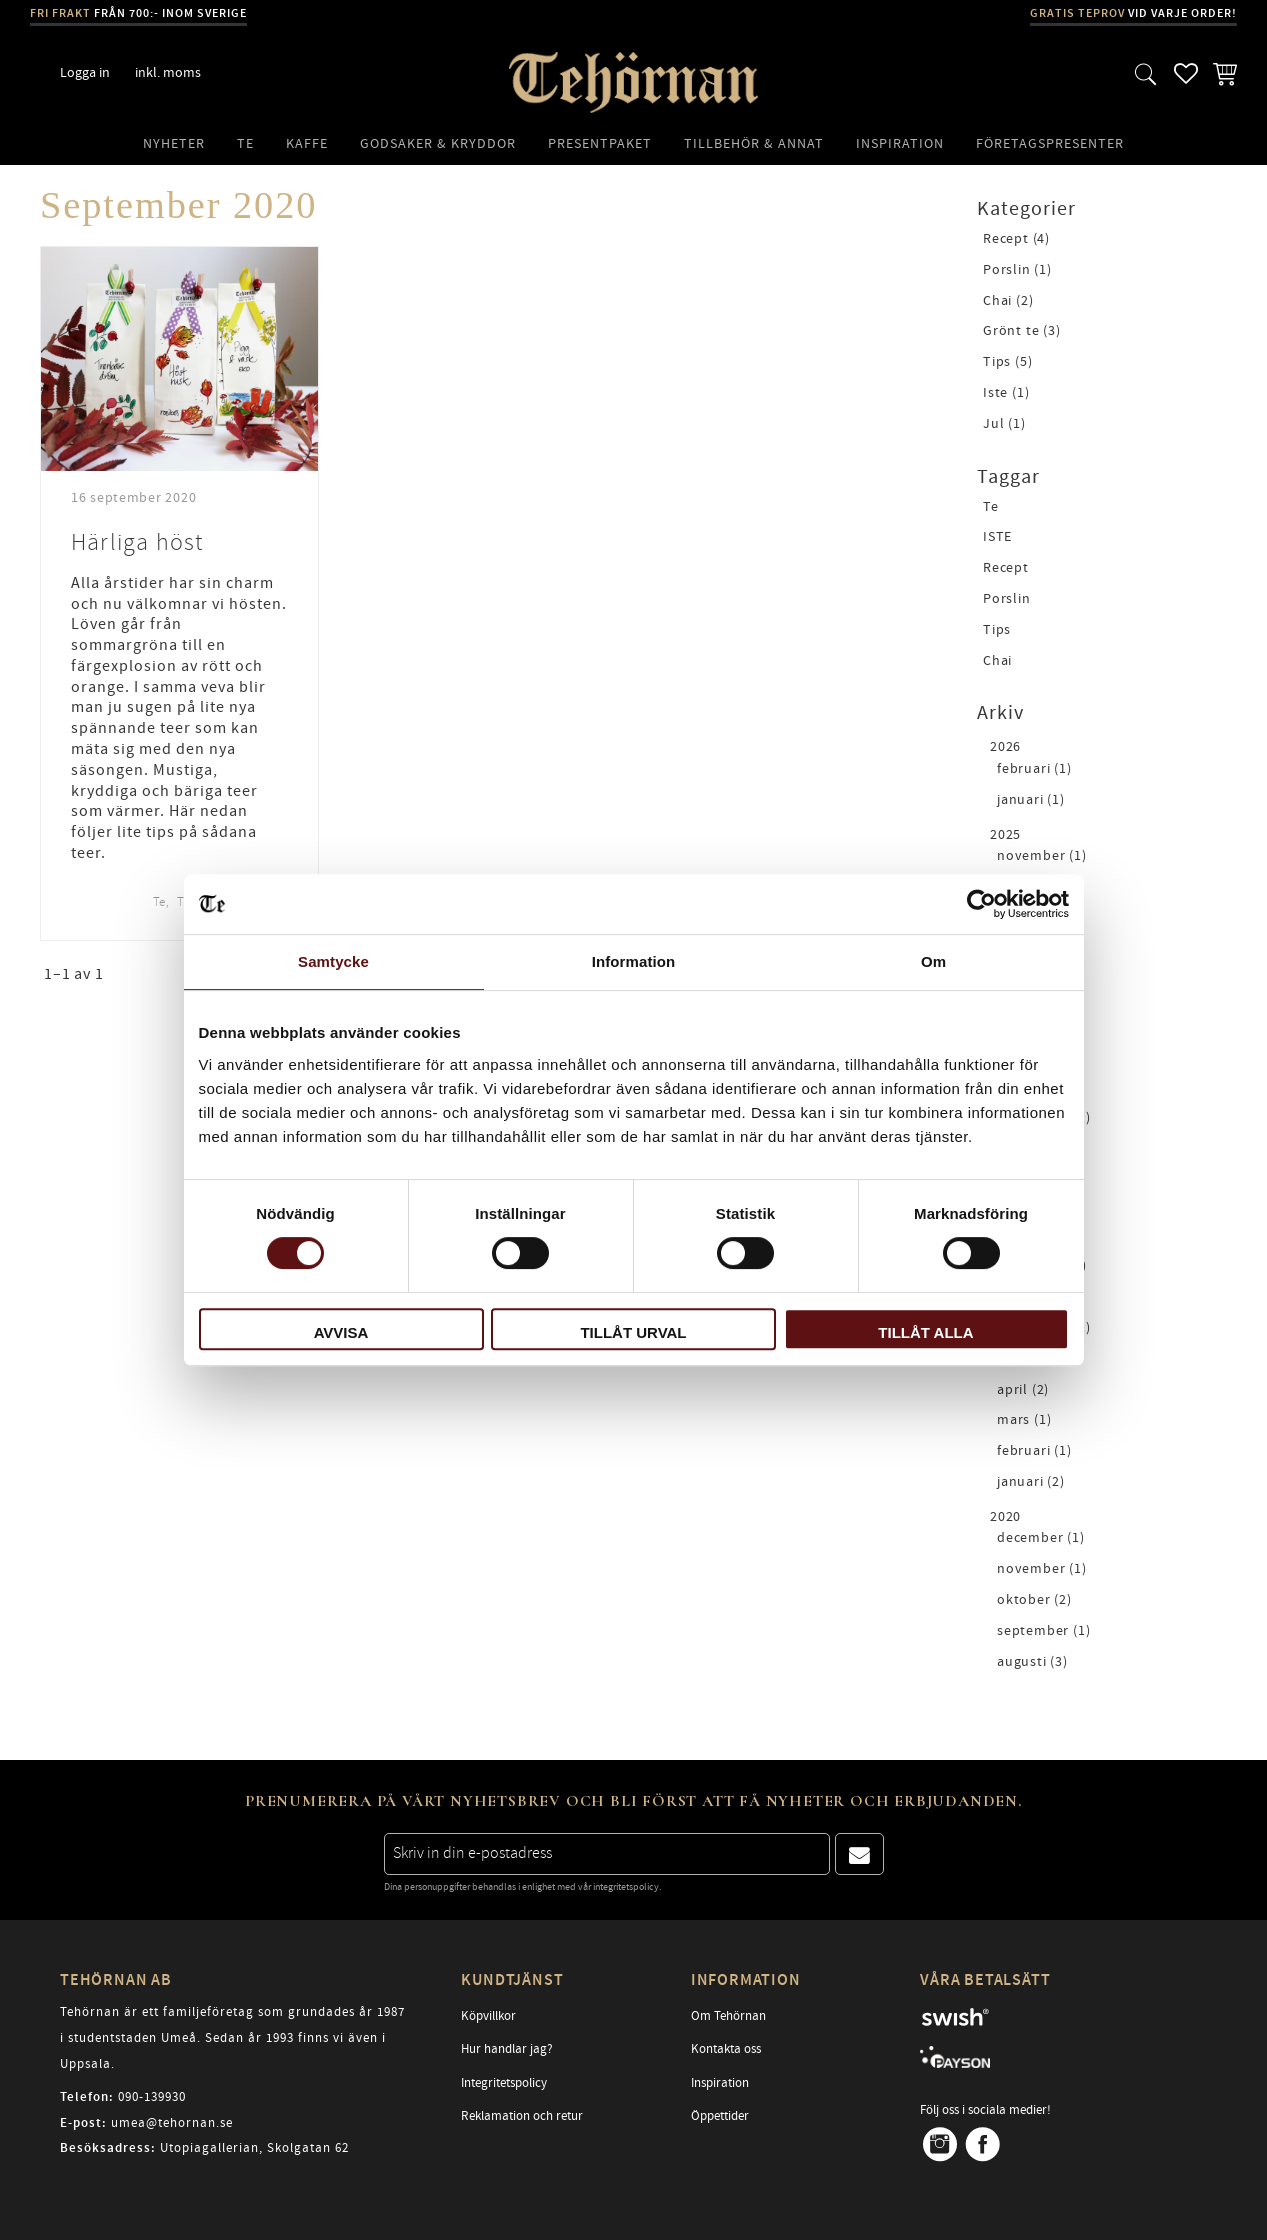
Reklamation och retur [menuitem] (522, 2116)
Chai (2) (1008, 301)
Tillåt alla (925, 1332)
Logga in (85, 72)
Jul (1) (1004, 424)
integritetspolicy (626, 1887)
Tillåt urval (633, 1332)
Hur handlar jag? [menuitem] (507, 2049)
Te (159, 902)
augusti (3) (1032, 1662)
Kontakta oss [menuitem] (726, 2049)
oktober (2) (1034, 1600)
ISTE (997, 537)
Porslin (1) (1017, 270)
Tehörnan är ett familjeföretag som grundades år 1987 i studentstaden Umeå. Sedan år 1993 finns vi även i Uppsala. (232, 2037)
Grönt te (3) (1022, 331)
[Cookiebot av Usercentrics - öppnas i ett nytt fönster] (981, 904)
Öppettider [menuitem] (720, 2116)
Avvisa (341, 1332)
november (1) (1042, 856)
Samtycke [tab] (333, 961)
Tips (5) (1007, 362)
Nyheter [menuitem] (174, 143)
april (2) (1023, 1390)
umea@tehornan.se (172, 2123)
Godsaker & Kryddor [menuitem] (438, 143)
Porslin (1007, 599)
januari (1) (1031, 800)
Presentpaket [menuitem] (600, 143)
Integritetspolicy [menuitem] (504, 2083)
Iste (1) (1006, 393)
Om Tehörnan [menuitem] (728, 2016)
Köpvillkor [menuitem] (488, 2016)
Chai (997, 661)
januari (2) (1031, 1482)
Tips (997, 630)
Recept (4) (1016, 239)
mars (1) (1024, 1420)
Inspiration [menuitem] (900, 143)
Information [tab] (634, 961)
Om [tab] (933, 961)
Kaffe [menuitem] (307, 143)
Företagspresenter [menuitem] (1050, 143)
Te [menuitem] (245, 143)
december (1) (1041, 1538)
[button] (1146, 73)
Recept (1006, 568)
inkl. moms (168, 72)
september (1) (1043, 1631)
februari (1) (1034, 769)
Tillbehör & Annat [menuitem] (754, 143)
